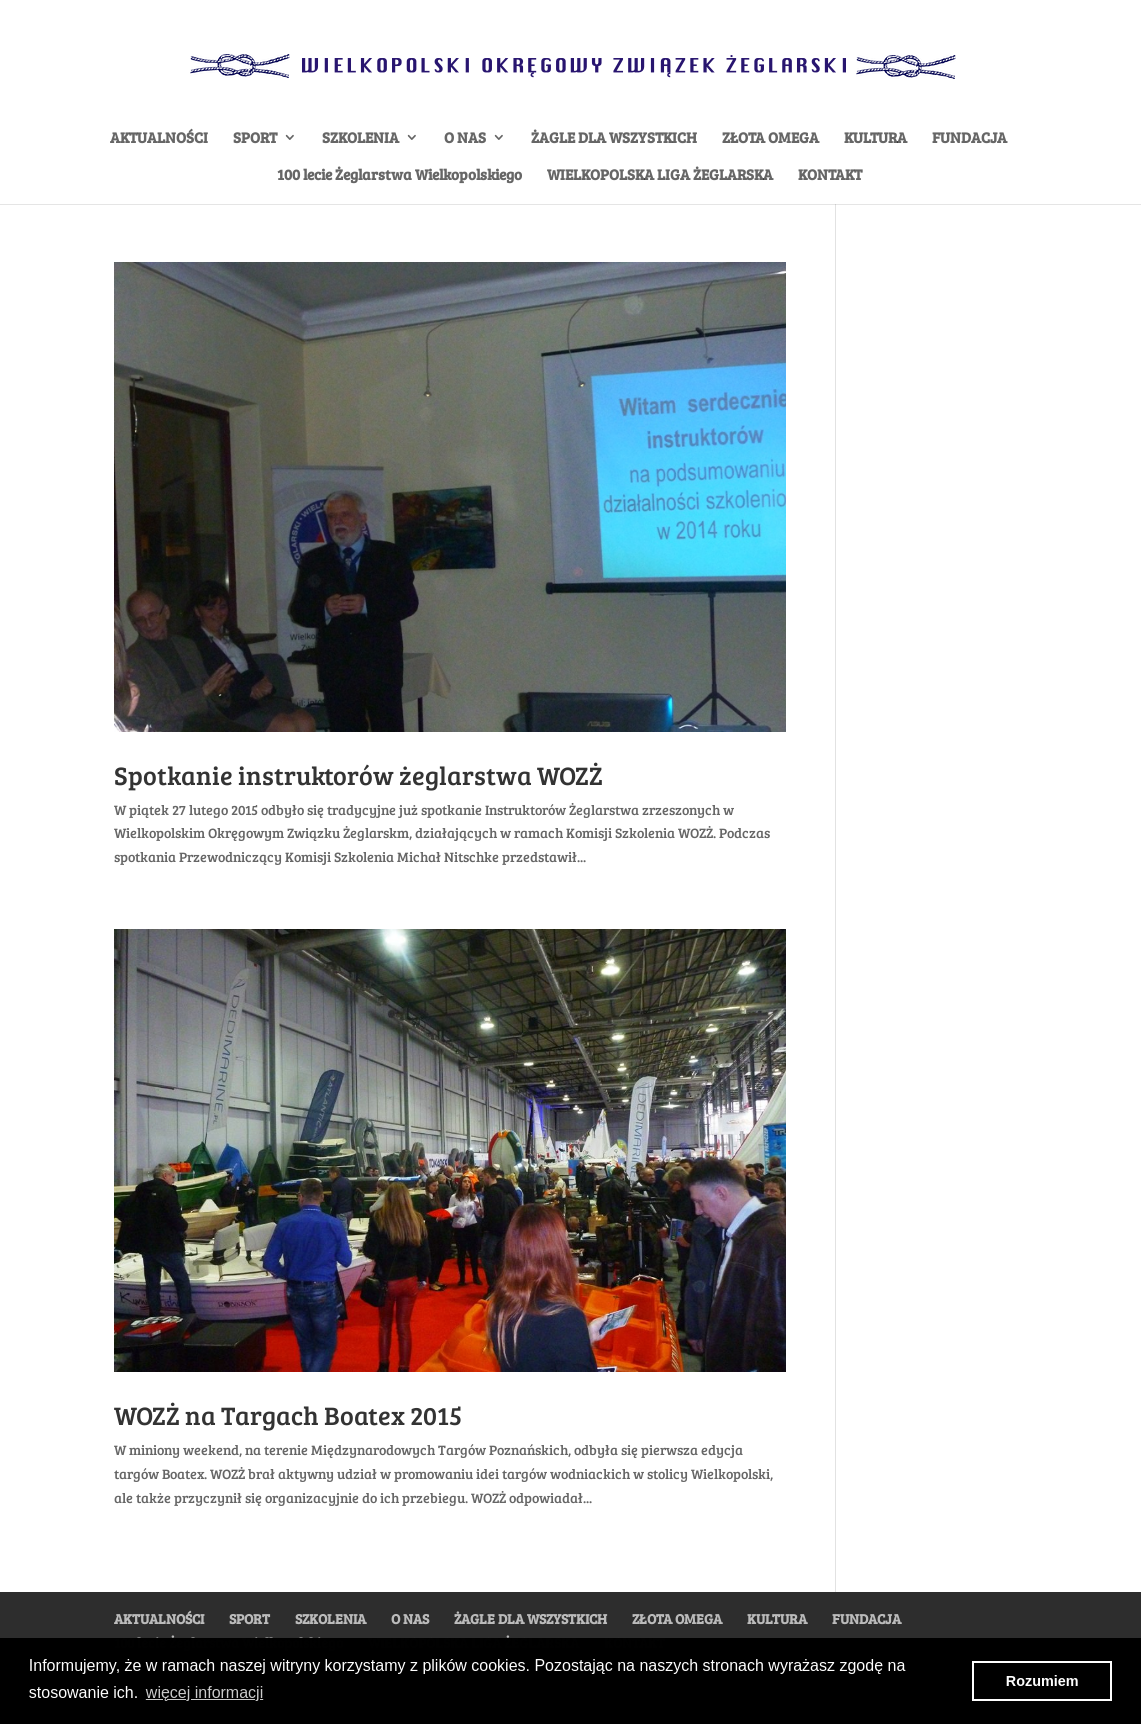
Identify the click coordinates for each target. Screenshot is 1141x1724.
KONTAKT (830, 175)
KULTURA (875, 138)
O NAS (465, 138)
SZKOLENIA (360, 138)
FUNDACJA (969, 138)
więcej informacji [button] (204, 1692)
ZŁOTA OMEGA (770, 138)
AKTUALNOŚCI (159, 138)
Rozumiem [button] (1042, 1681)
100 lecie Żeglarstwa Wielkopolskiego (399, 175)
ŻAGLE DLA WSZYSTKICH (614, 138)
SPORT (255, 138)
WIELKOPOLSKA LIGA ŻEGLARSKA (660, 175)
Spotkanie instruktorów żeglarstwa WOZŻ (358, 774)
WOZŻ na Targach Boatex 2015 (288, 1414)
